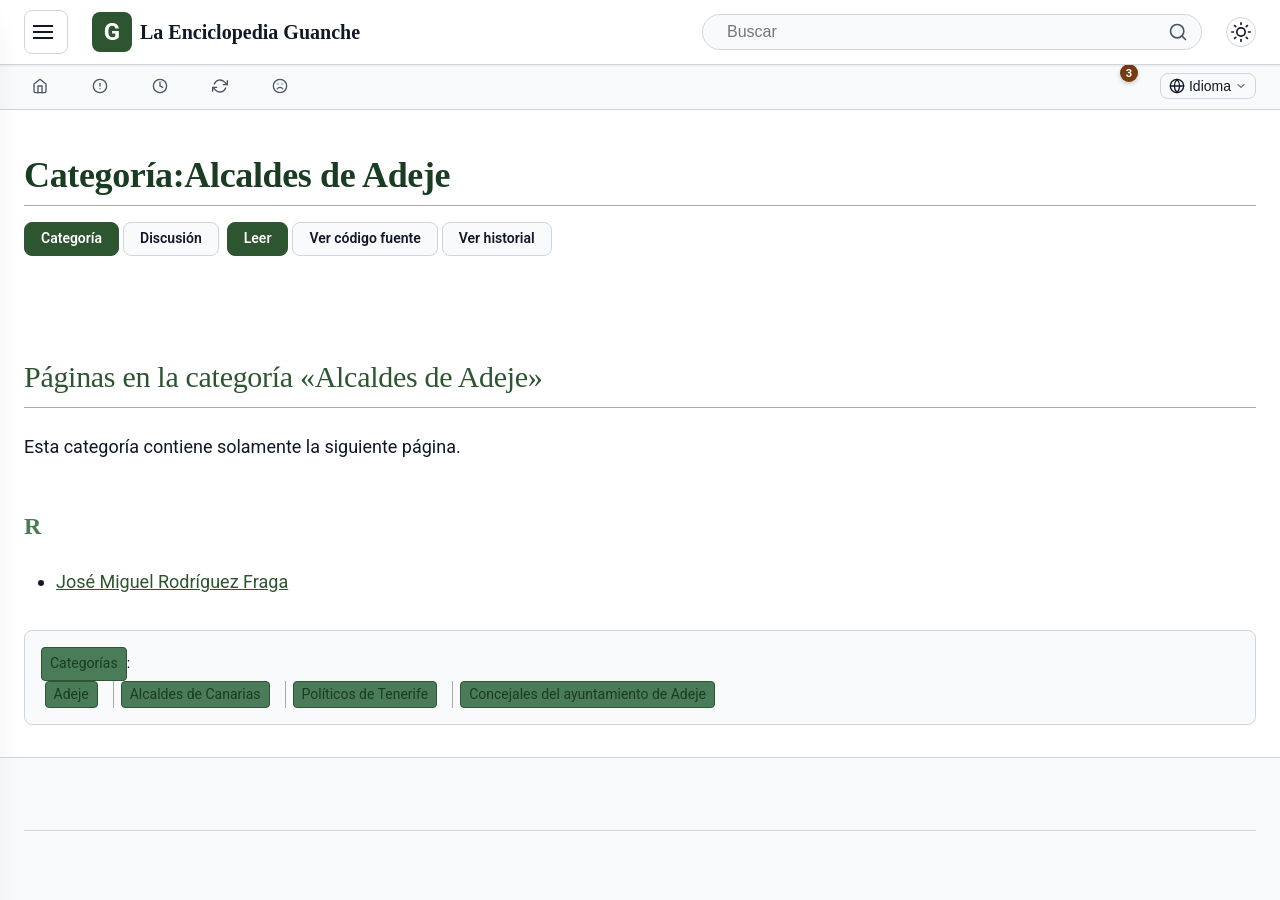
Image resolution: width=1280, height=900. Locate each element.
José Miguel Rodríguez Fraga (172, 581)
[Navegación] (46, 32)
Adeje (71, 694)
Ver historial (497, 238)
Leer (258, 238)
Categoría (71, 238)
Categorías (84, 663)
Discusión (171, 238)
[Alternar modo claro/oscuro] (1241, 32)
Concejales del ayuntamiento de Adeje (587, 694)
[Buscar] (952, 32)
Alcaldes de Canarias (195, 694)
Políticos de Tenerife (365, 694)
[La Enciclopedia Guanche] (226, 32)
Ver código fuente (364, 238)
